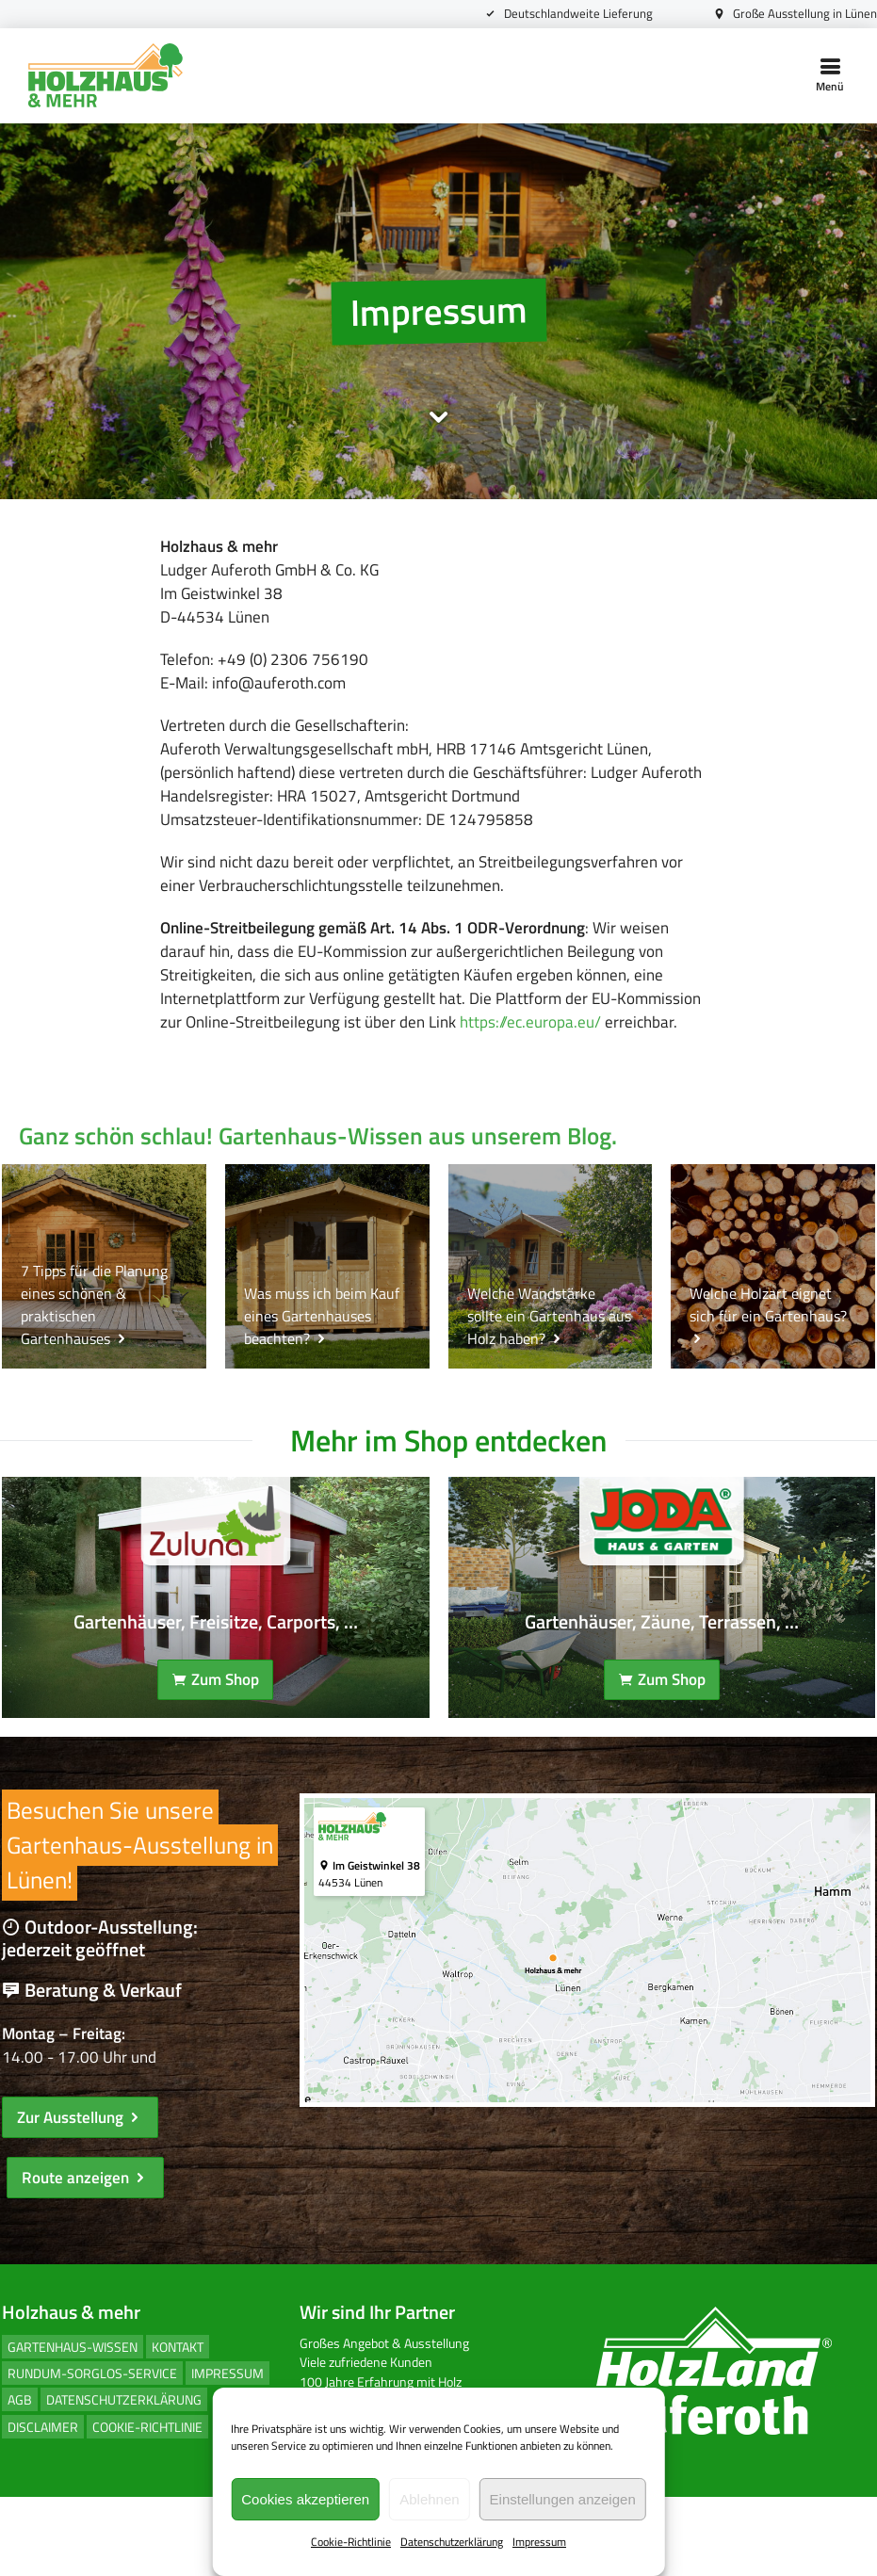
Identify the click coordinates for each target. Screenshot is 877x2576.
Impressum (539, 2543)
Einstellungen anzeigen (563, 2499)
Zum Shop (214, 1749)
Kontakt (176, 2427)
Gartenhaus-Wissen (71, 2427)
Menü (830, 75)
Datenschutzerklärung (451, 2543)
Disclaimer (41, 2506)
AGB (18, 2479)
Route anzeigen (83, 2256)
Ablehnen (429, 2499)
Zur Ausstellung (78, 2195)
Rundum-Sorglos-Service (90, 2453)
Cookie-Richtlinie (351, 2543)
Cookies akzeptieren (305, 2499)
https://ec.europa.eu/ (290, 1078)
